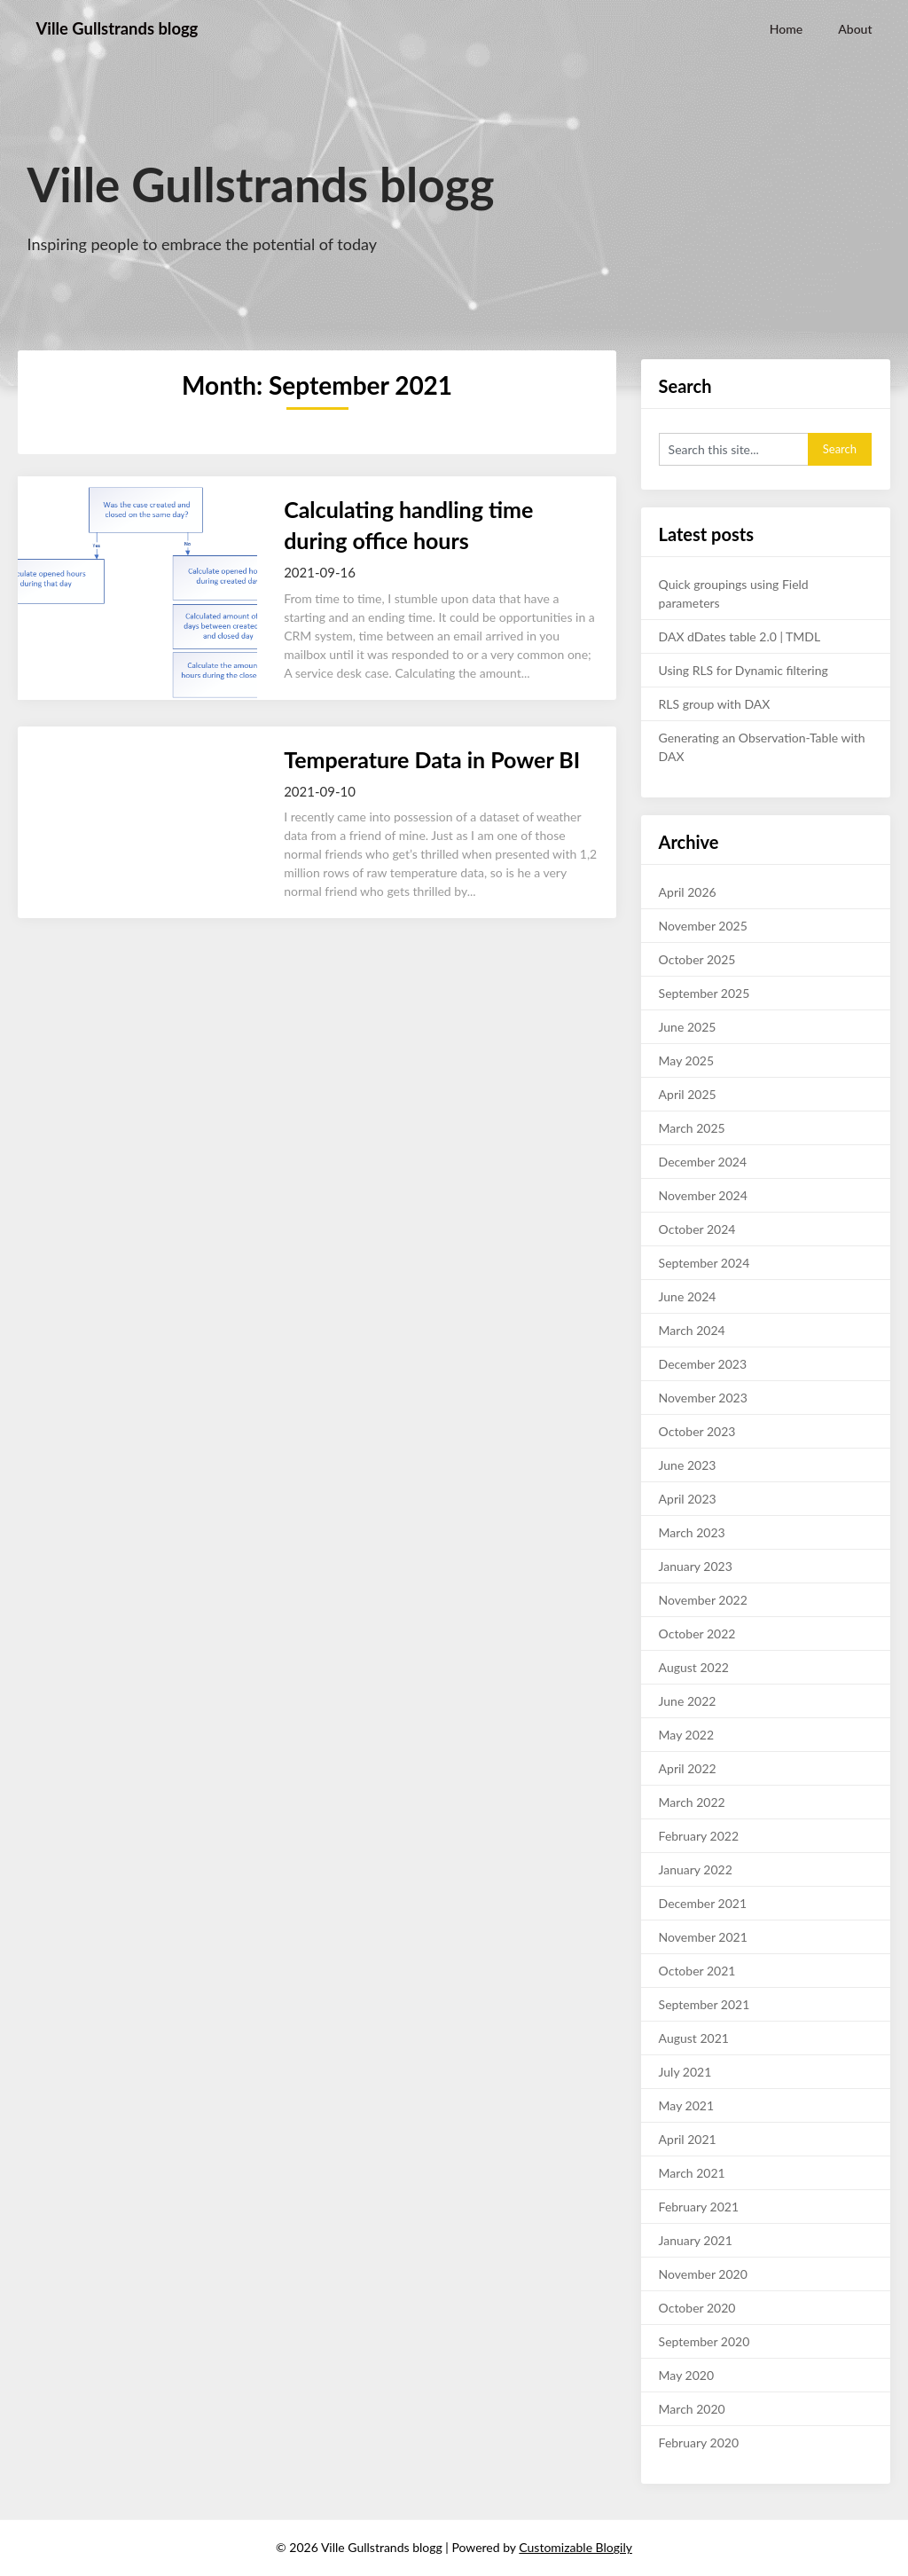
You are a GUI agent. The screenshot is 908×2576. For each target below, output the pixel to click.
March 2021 (692, 2172)
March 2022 (692, 1802)
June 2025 (687, 1026)
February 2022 (699, 1835)
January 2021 (695, 2240)
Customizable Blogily (575, 2547)
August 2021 (694, 2038)
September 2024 (704, 1262)
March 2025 (692, 1127)
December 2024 (703, 1161)
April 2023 (687, 1498)
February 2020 (699, 2442)
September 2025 (704, 993)
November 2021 (703, 1936)
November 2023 (703, 1397)
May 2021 (687, 2105)
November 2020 (703, 2273)
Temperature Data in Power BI (432, 759)
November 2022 (703, 1599)
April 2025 (687, 1094)
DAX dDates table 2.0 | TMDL (740, 636)
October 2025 (697, 959)
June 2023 (687, 1465)
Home (786, 28)
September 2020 (704, 2341)
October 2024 (697, 1229)
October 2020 (697, 2307)
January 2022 (695, 1869)
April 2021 (687, 2139)
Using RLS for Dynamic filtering (743, 670)
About (855, 28)
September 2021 (704, 2004)
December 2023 (703, 1363)
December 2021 (703, 1903)
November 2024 (703, 1195)
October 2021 (697, 1970)
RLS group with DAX (715, 703)
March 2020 (692, 2408)
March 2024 (692, 1330)
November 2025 (703, 925)
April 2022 (687, 1768)
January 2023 (695, 1566)
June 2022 (687, 1700)
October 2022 (697, 1633)
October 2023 (697, 1431)
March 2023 (692, 1532)
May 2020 (687, 2375)
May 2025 (687, 1060)
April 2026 (687, 891)
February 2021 (699, 2206)
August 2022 (694, 1667)
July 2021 (685, 2071)
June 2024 (687, 1296)
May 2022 (687, 1734)
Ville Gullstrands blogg (123, 28)
